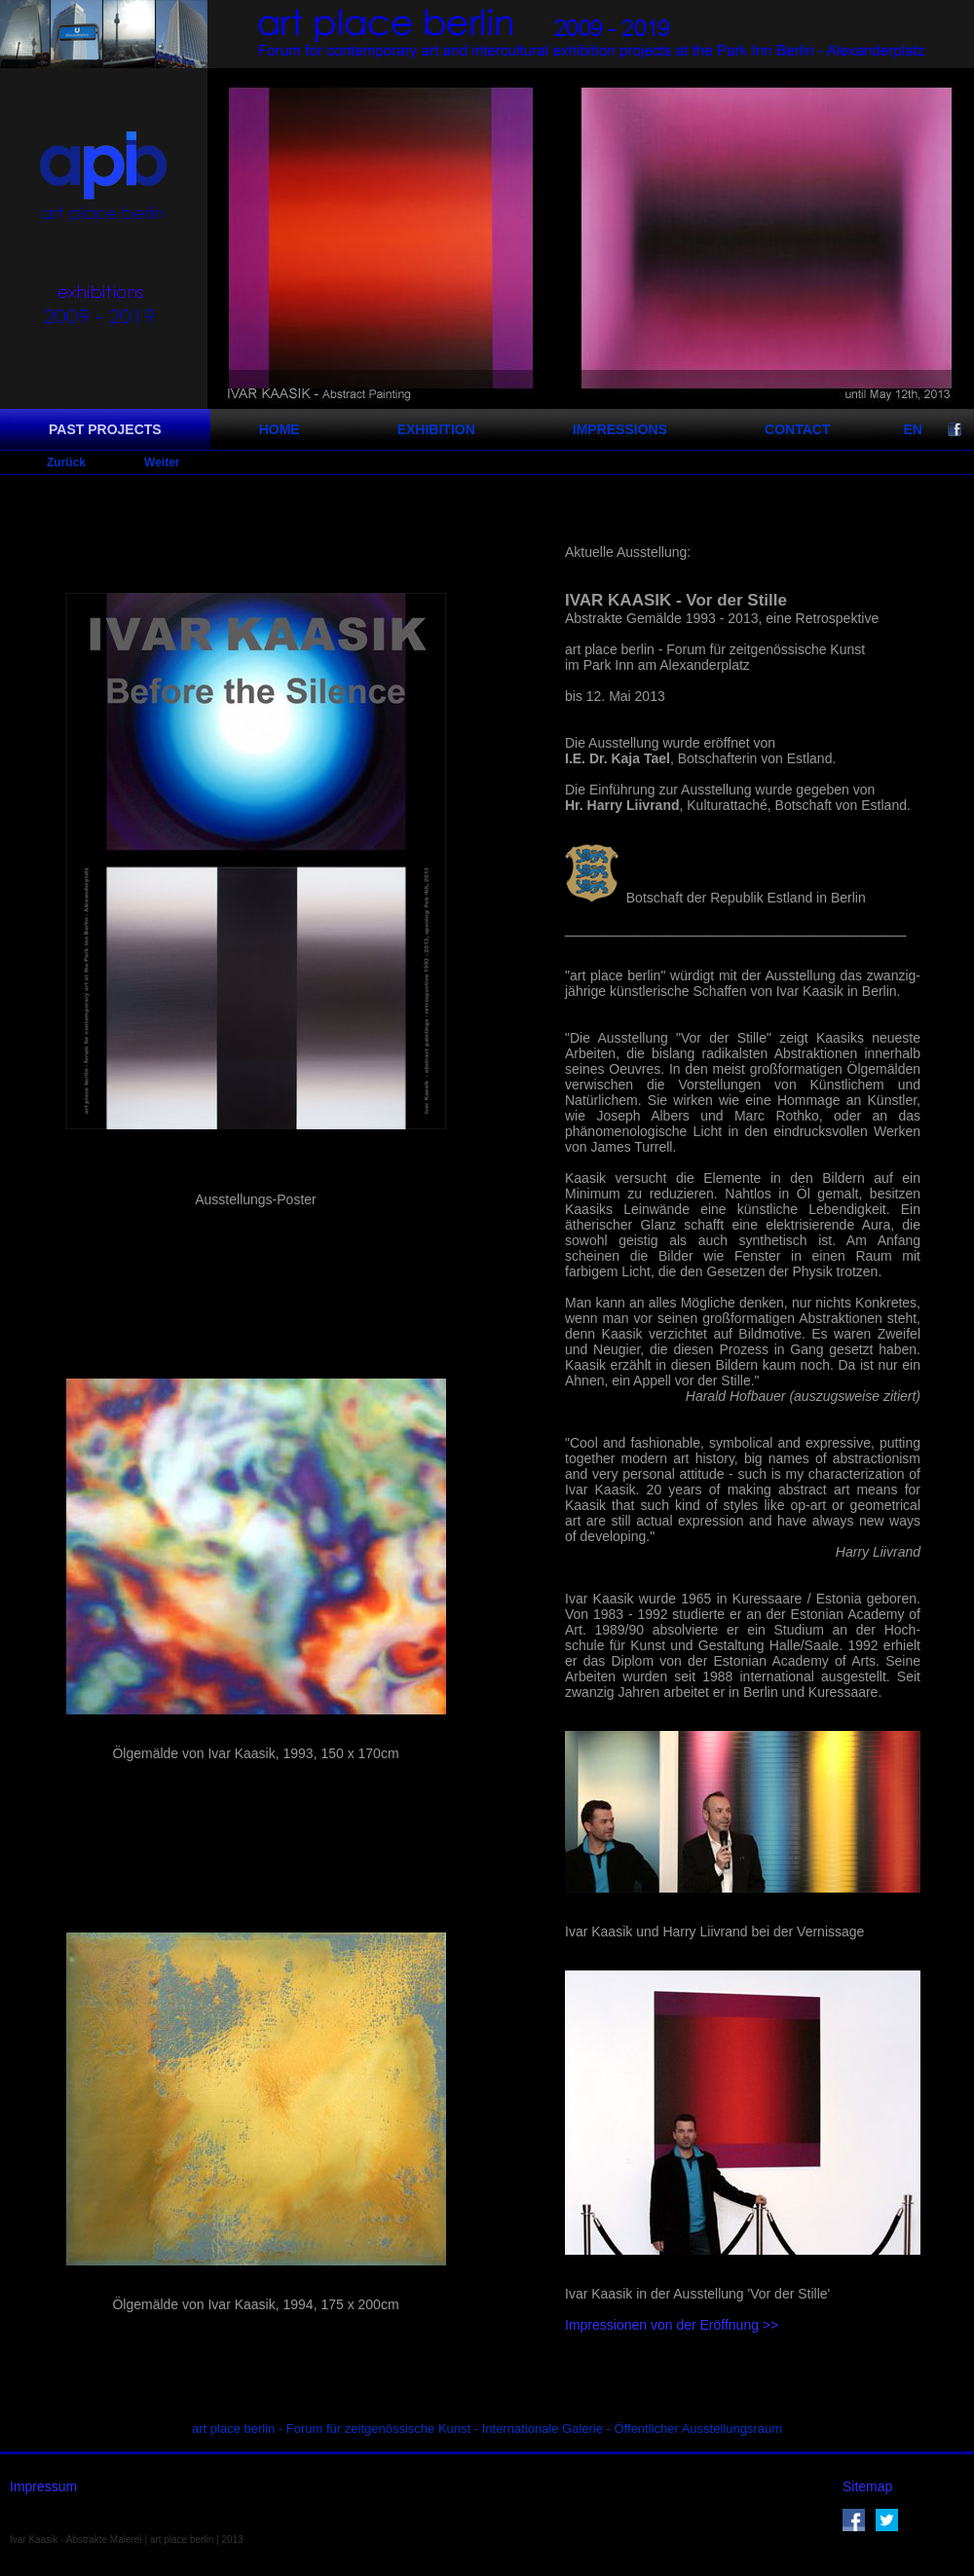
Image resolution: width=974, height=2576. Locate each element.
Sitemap (867, 2486)
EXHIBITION (436, 429)
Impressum (43, 2486)
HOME (279, 429)
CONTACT (797, 429)
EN (912, 429)
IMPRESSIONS (620, 429)
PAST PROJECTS (105, 429)
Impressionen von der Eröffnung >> (671, 2325)
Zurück (66, 462)
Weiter (161, 462)
